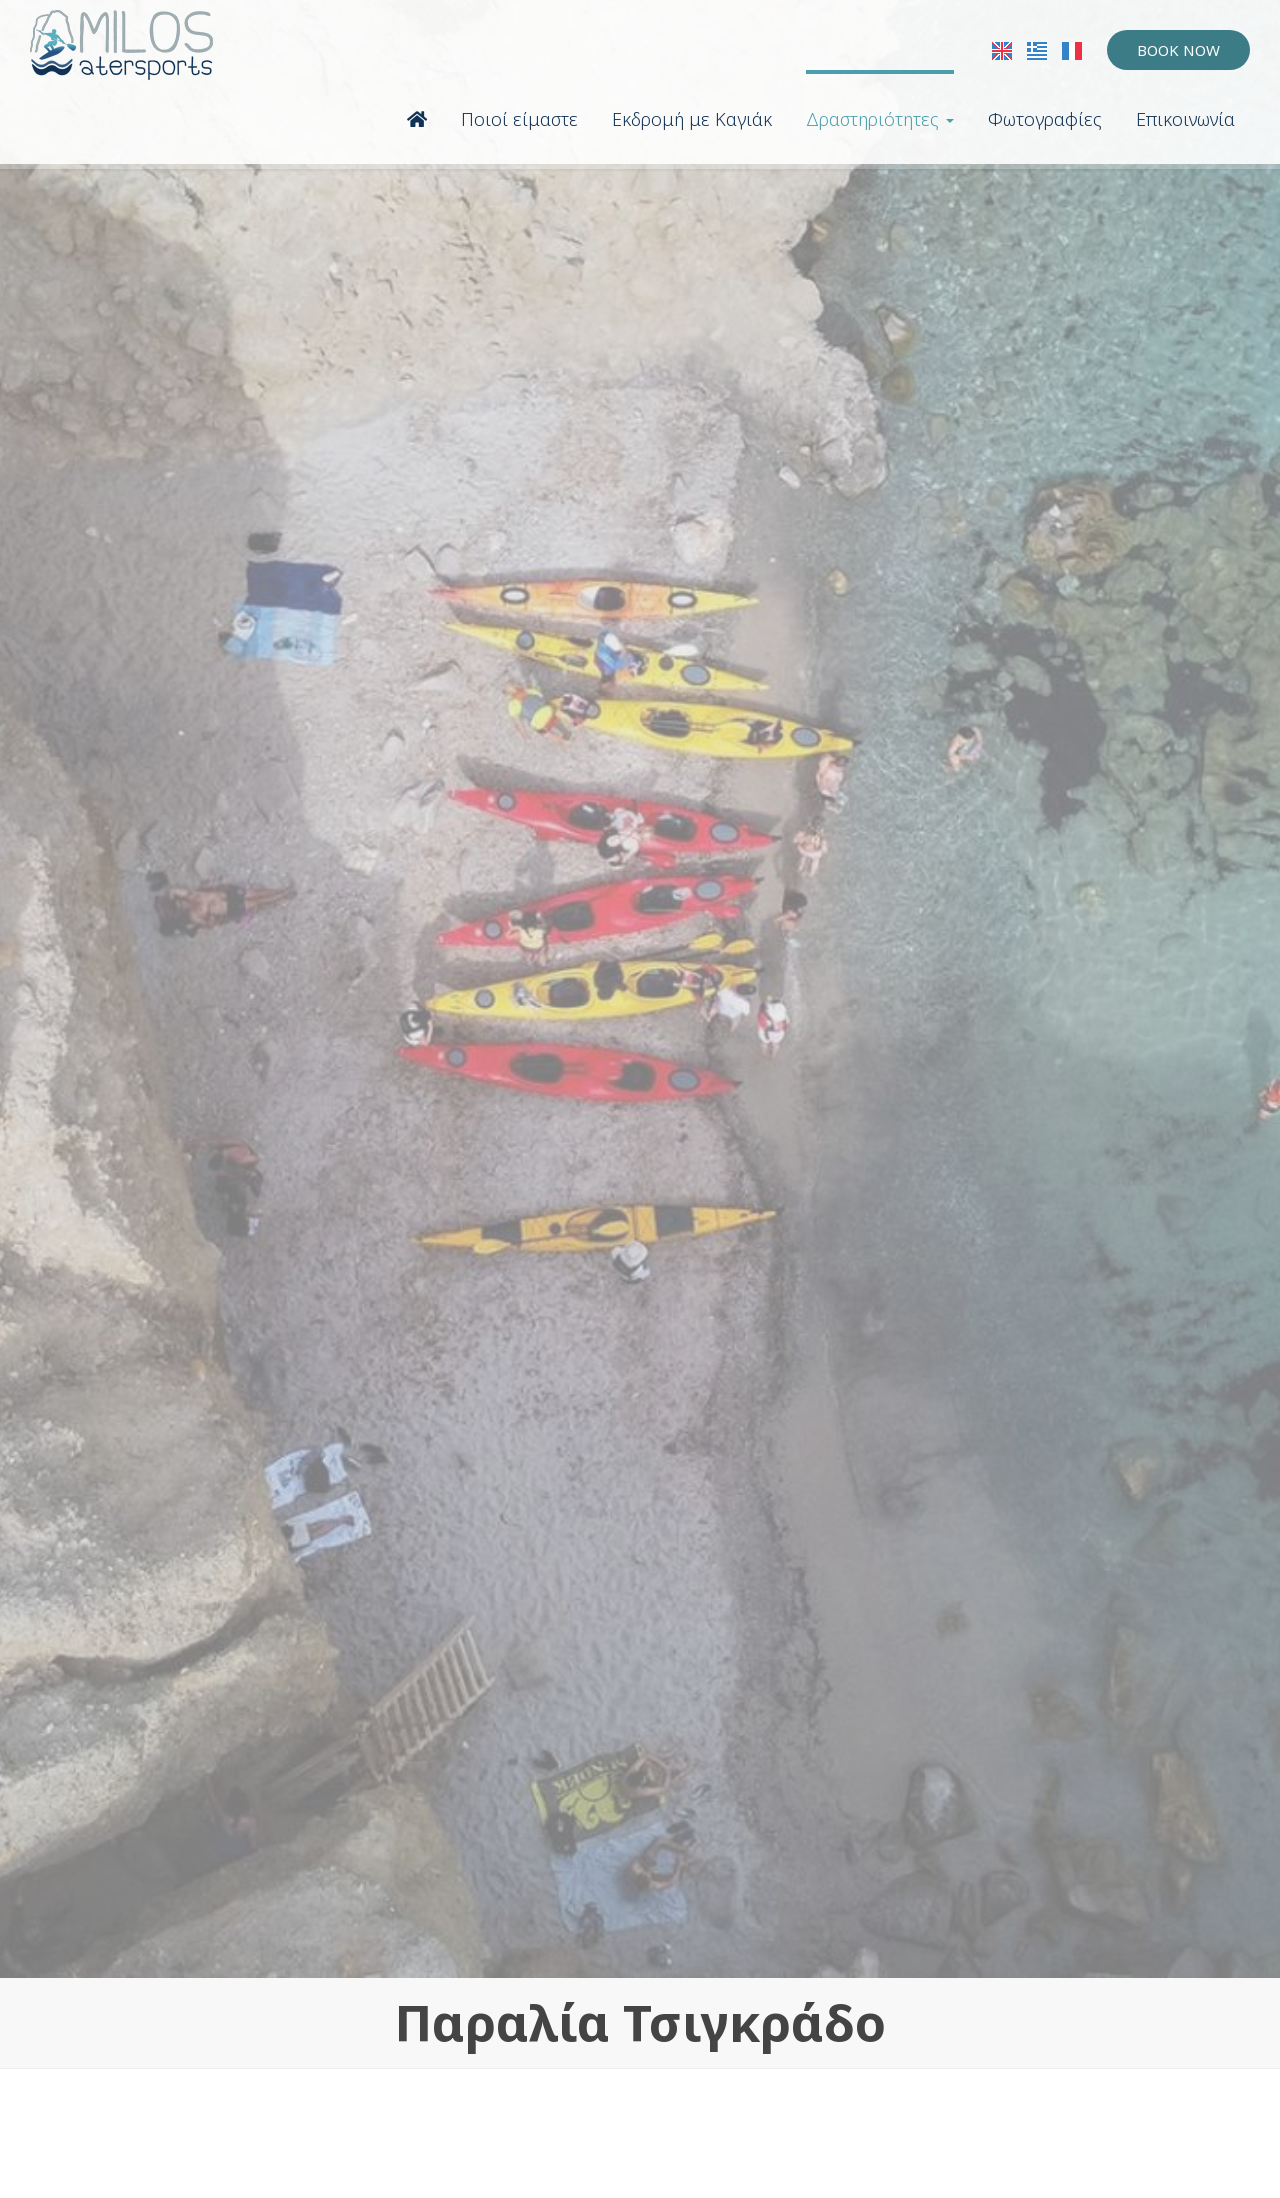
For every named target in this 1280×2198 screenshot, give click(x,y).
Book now (1178, 50)
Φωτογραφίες (1045, 119)
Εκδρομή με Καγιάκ (692, 119)
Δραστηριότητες (880, 119)
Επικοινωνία (1185, 119)
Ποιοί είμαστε (519, 119)
